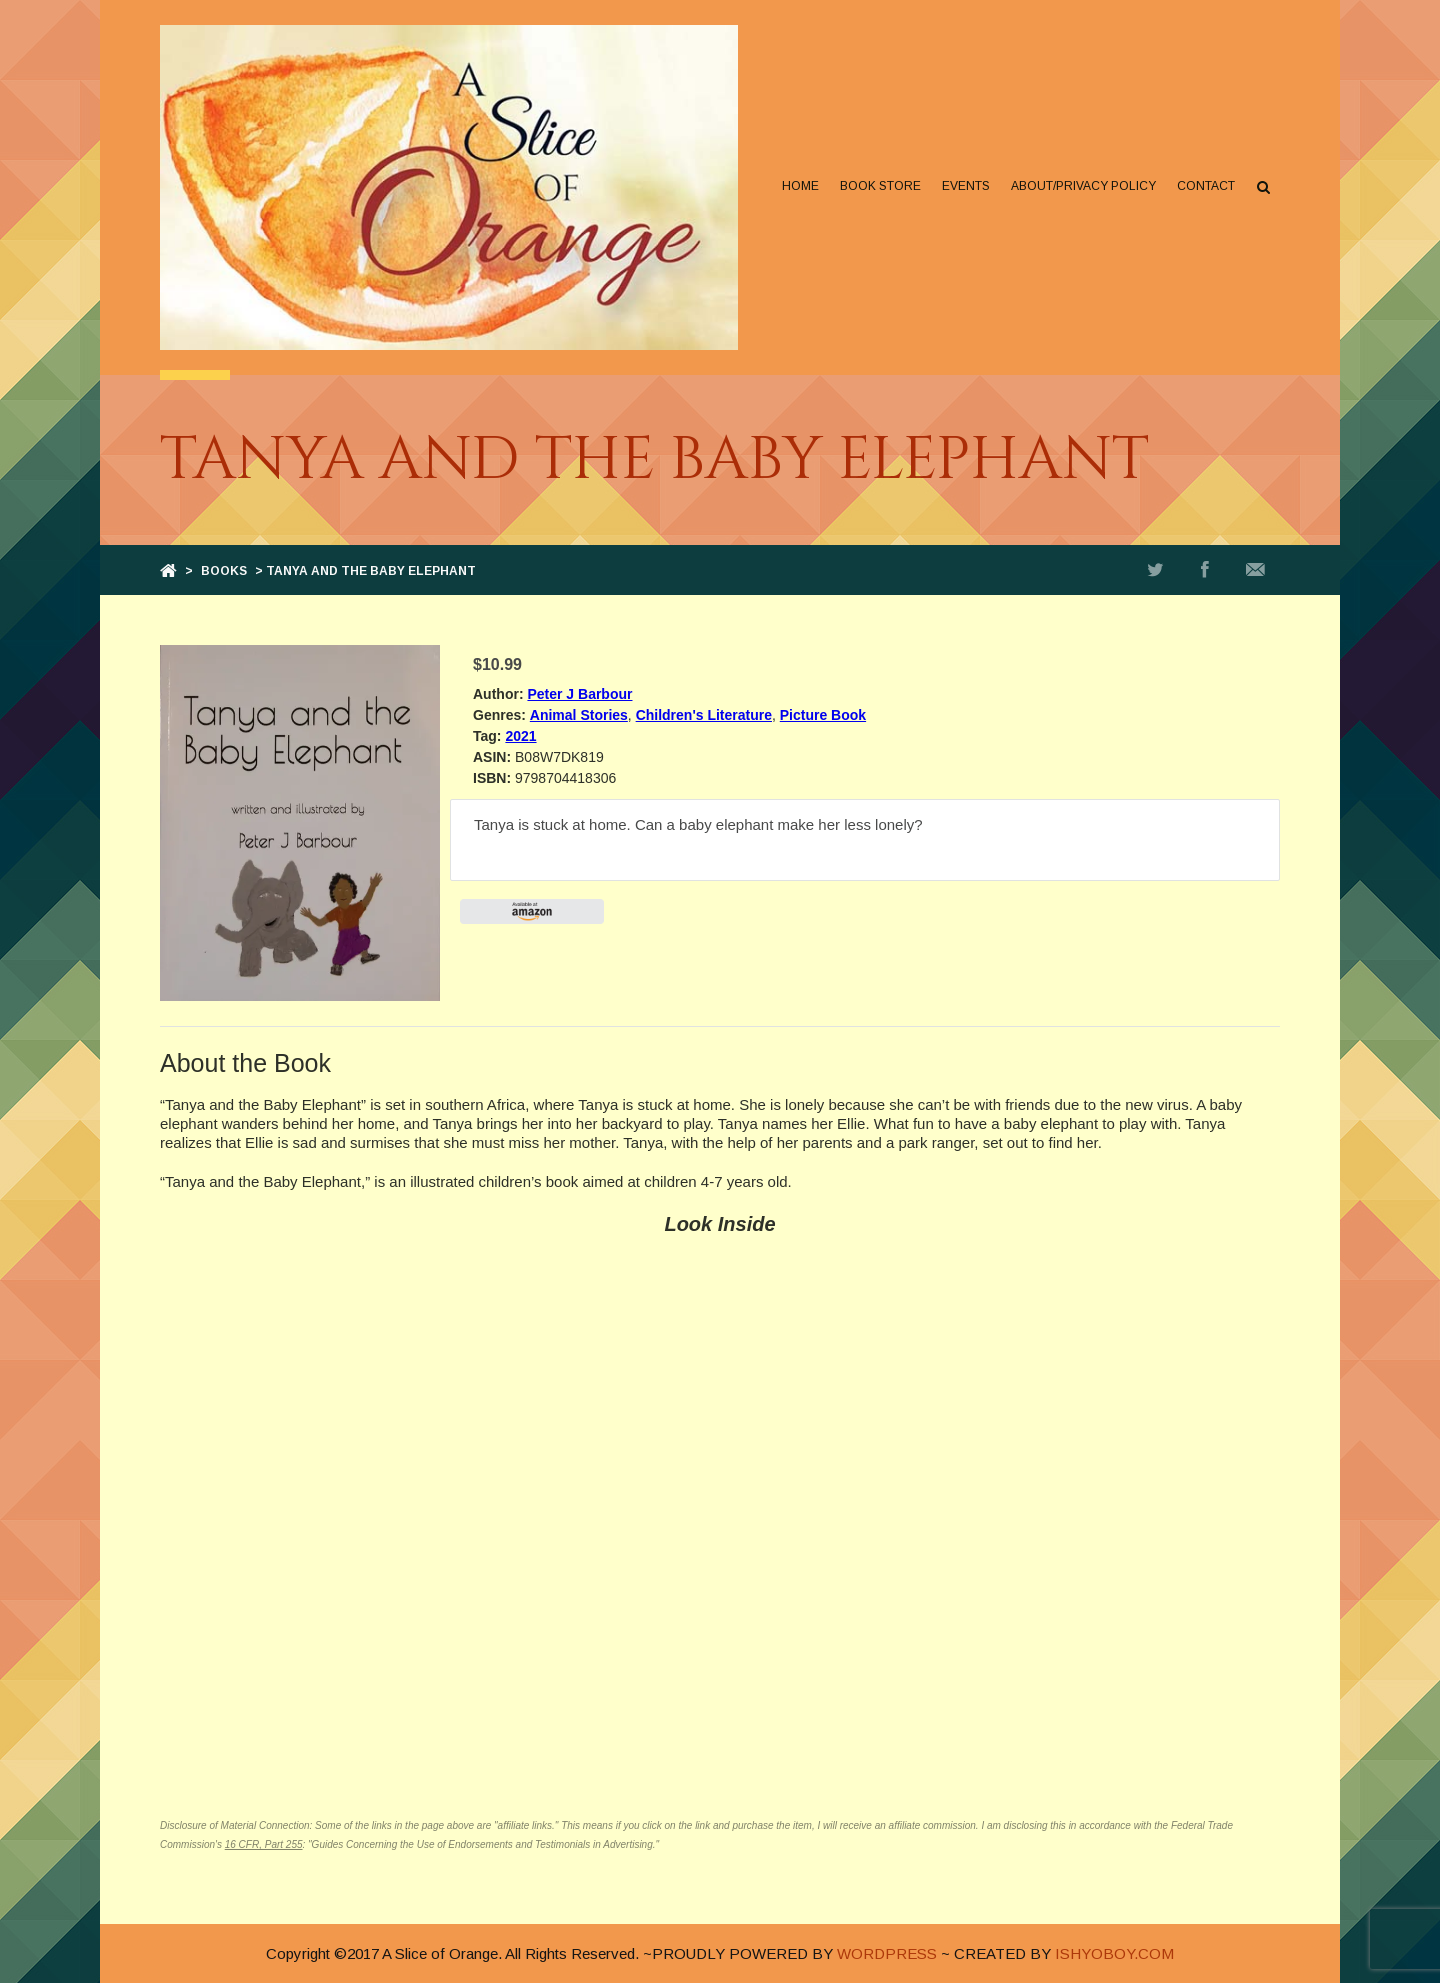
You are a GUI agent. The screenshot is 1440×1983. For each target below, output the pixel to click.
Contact (1206, 186)
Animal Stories (579, 715)
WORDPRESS (887, 1953)
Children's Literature (704, 715)
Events (966, 186)
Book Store (880, 186)
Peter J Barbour (579, 694)
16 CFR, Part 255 (264, 1844)
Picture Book (823, 715)
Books (224, 571)
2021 (520, 736)
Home (800, 186)
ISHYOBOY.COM (1114, 1953)
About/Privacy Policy (1083, 186)
